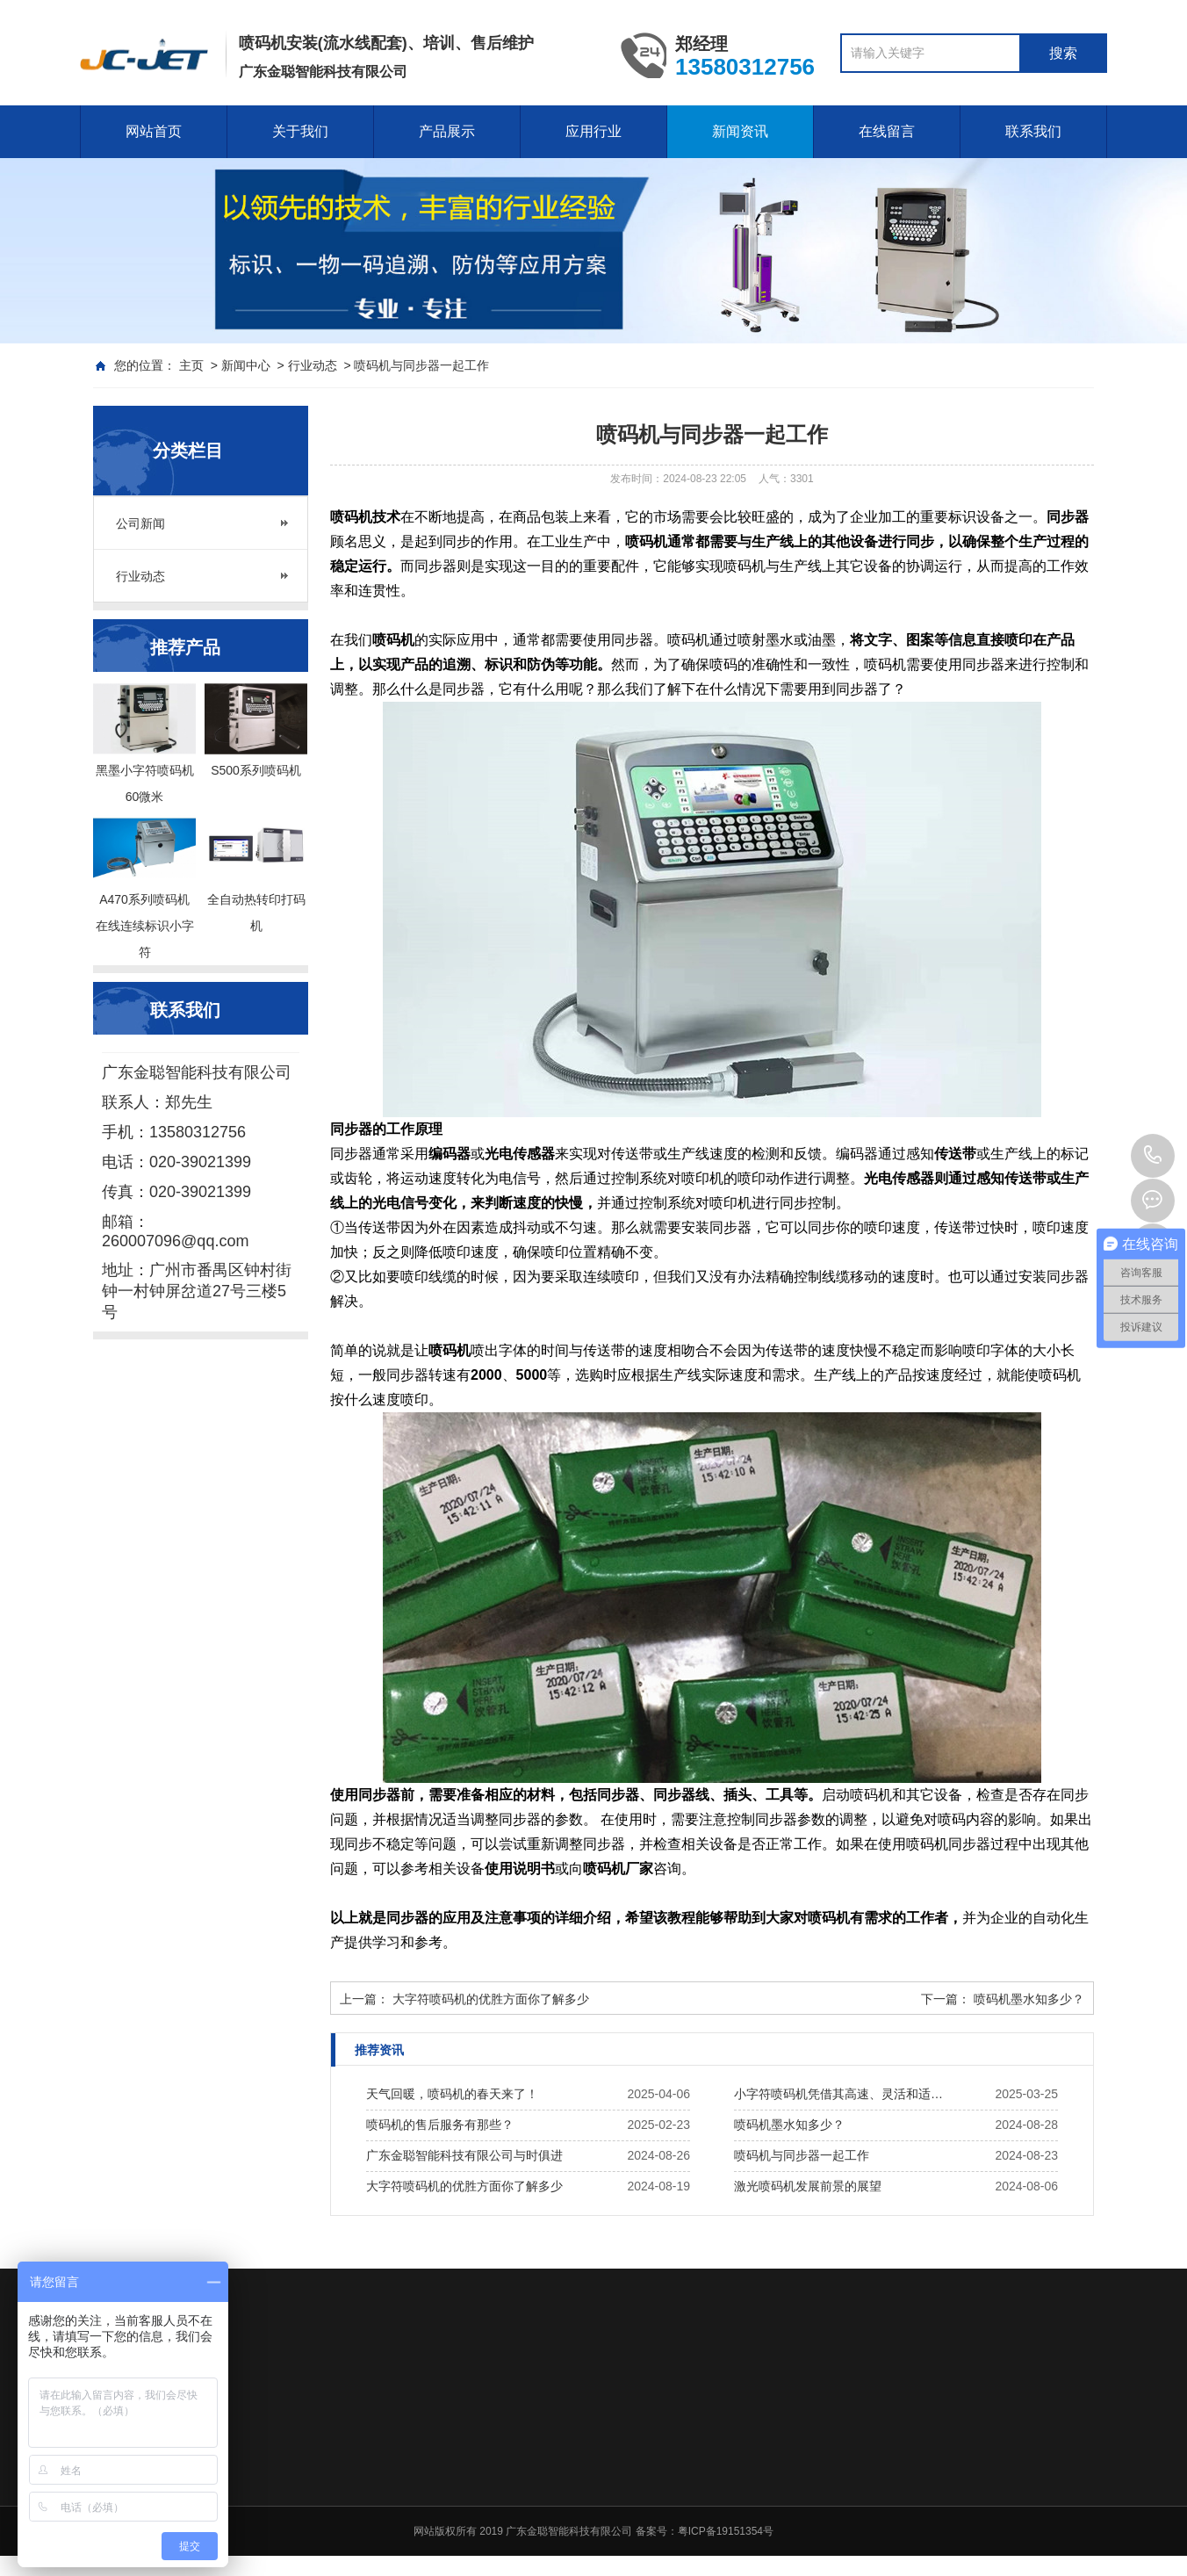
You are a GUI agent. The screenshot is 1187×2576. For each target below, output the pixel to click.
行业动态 (312, 365)
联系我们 (1033, 131)
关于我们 (300, 131)
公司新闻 (140, 523)
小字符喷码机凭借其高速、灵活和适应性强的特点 (843, 2094)
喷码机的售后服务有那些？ (440, 2125)
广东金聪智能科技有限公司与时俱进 (464, 2155)
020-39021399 (1153, 1156)
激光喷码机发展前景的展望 (807, 2186)
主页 (191, 365)
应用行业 (593, 131)
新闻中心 (245, 365)
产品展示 (447, 131)
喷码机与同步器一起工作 (801, 2155)
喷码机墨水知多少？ (1029, 1999)
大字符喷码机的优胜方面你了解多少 (490, 1999)
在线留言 (887, 131)
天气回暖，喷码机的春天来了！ (452, 2094)
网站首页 (154, 131)
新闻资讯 (740, 131)
